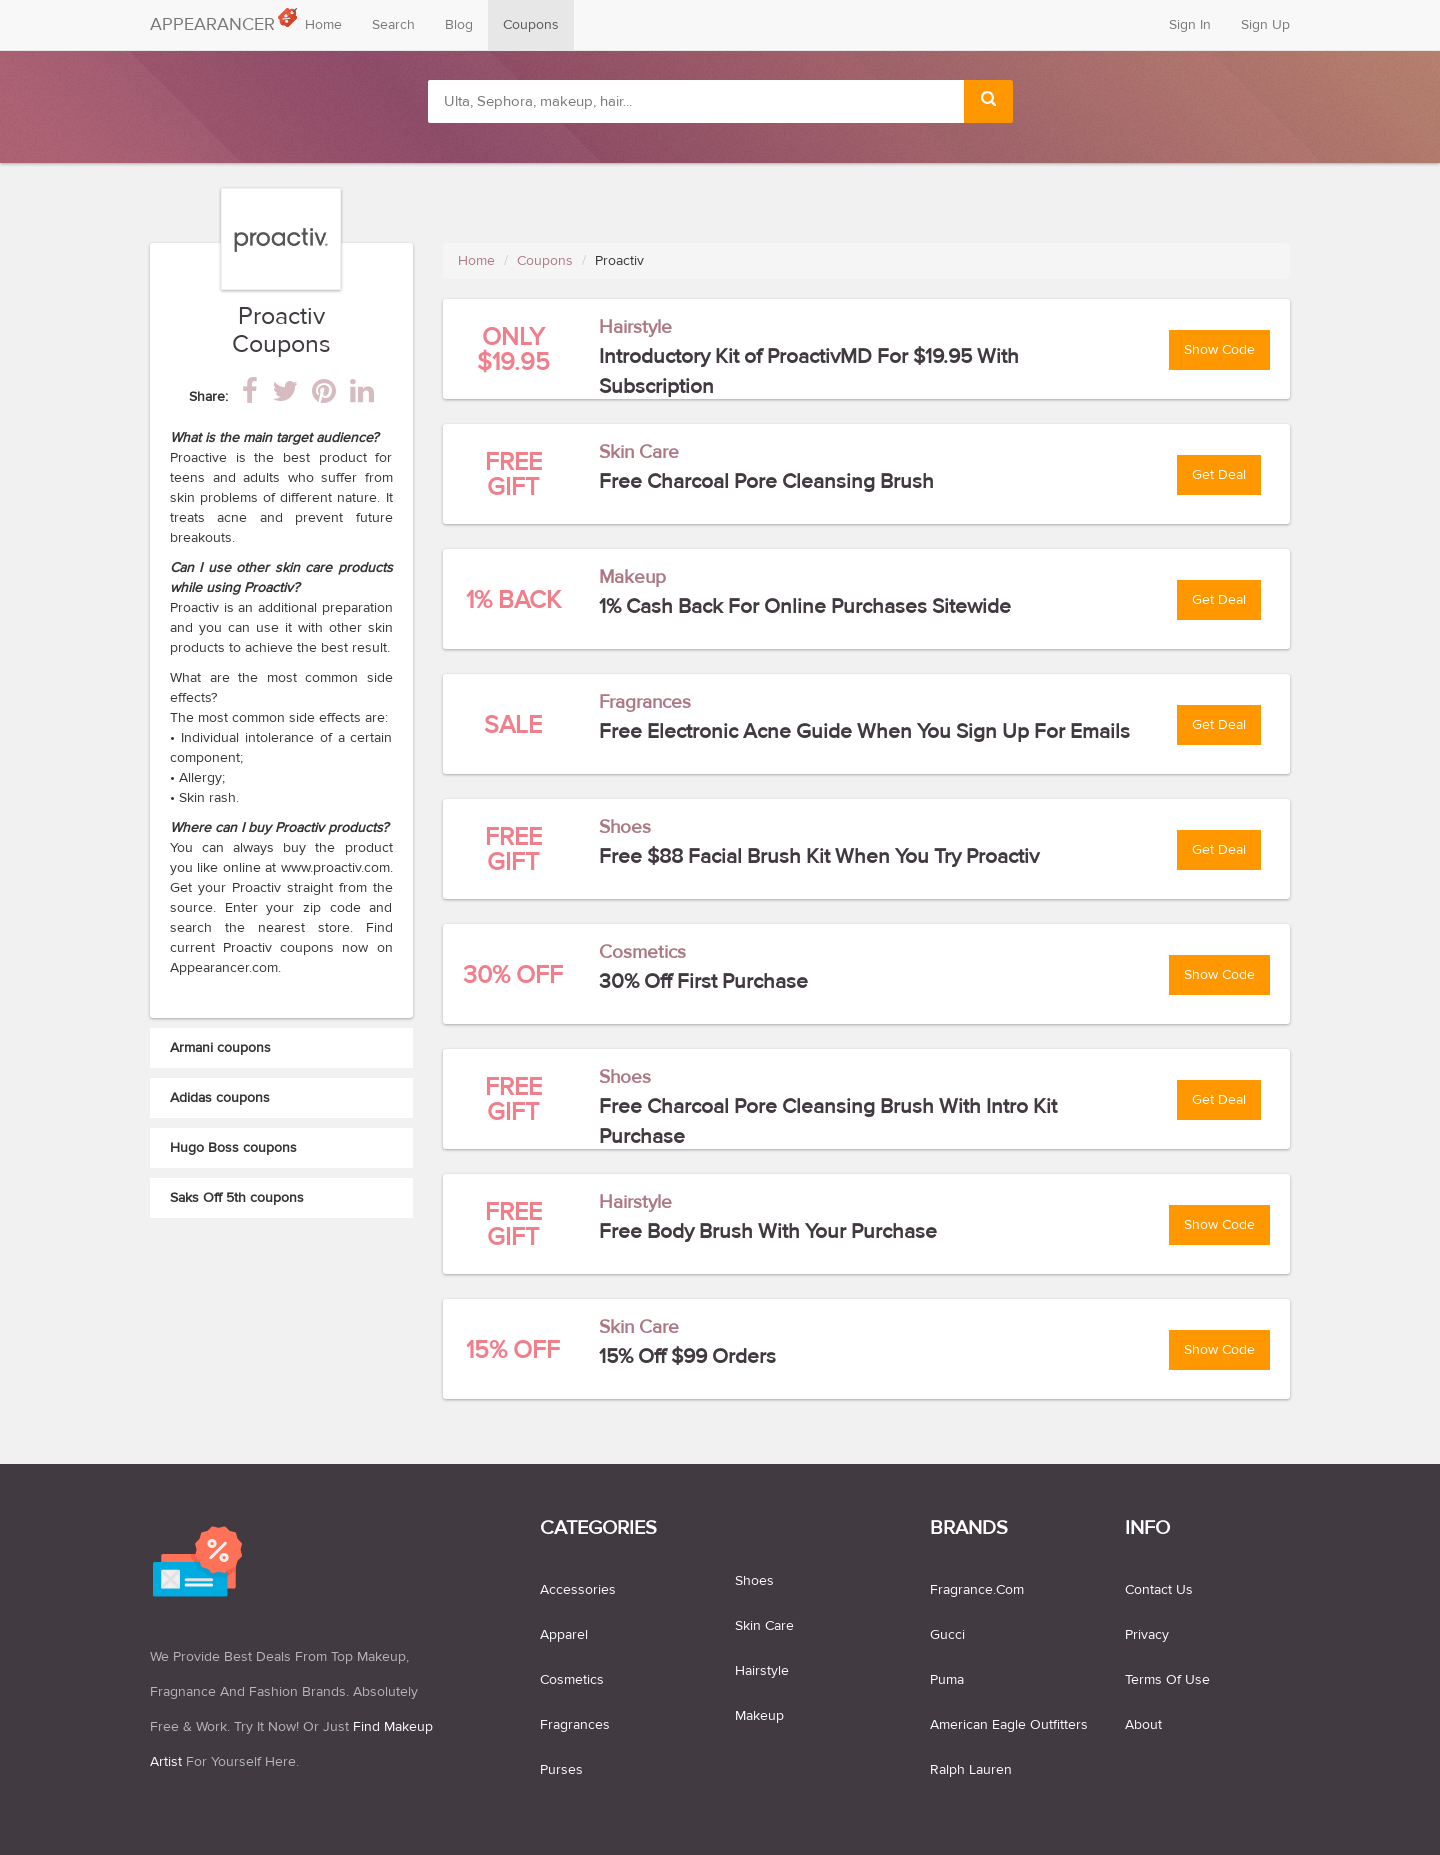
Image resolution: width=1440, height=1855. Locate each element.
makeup (759, 1716)
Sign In (1190, 25)
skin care (764, 1626)
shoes (754, 1581)
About (1143, 1725)
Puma (947, 1680)
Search (393, 25)
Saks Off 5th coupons (237, 1198)
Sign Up (1265, 25)
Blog (459, 25)
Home (323, 25)
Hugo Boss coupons (233, 1148)
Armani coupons (220, 1048)
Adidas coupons (220, 1098)
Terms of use (1167, 1680)
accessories (578, 1590)
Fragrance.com (977, 1590)
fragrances (575, 1725)
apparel (564, 1635)
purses (561, 1770)
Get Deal (1219, 475)
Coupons (531, 25)
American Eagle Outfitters (1009, 1725)
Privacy (1147, 1635)
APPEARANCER (220, 20)
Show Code (1219, 350)
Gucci (947, 1635)
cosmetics (572, 1680)
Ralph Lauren (971, 1770)
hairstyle (762, 1671)
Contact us (1159, 1590)
